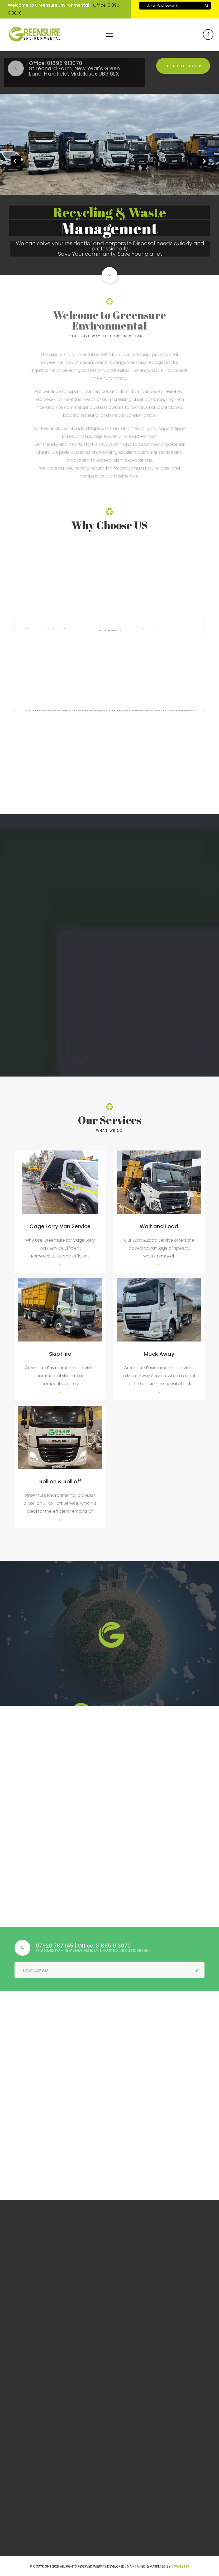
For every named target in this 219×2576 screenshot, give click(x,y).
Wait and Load (159, 1226)
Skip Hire (60, 1354)
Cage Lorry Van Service (60, 1226)
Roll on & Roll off (60, 1481)
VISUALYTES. (180, 2566)
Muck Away (159, 1354)
